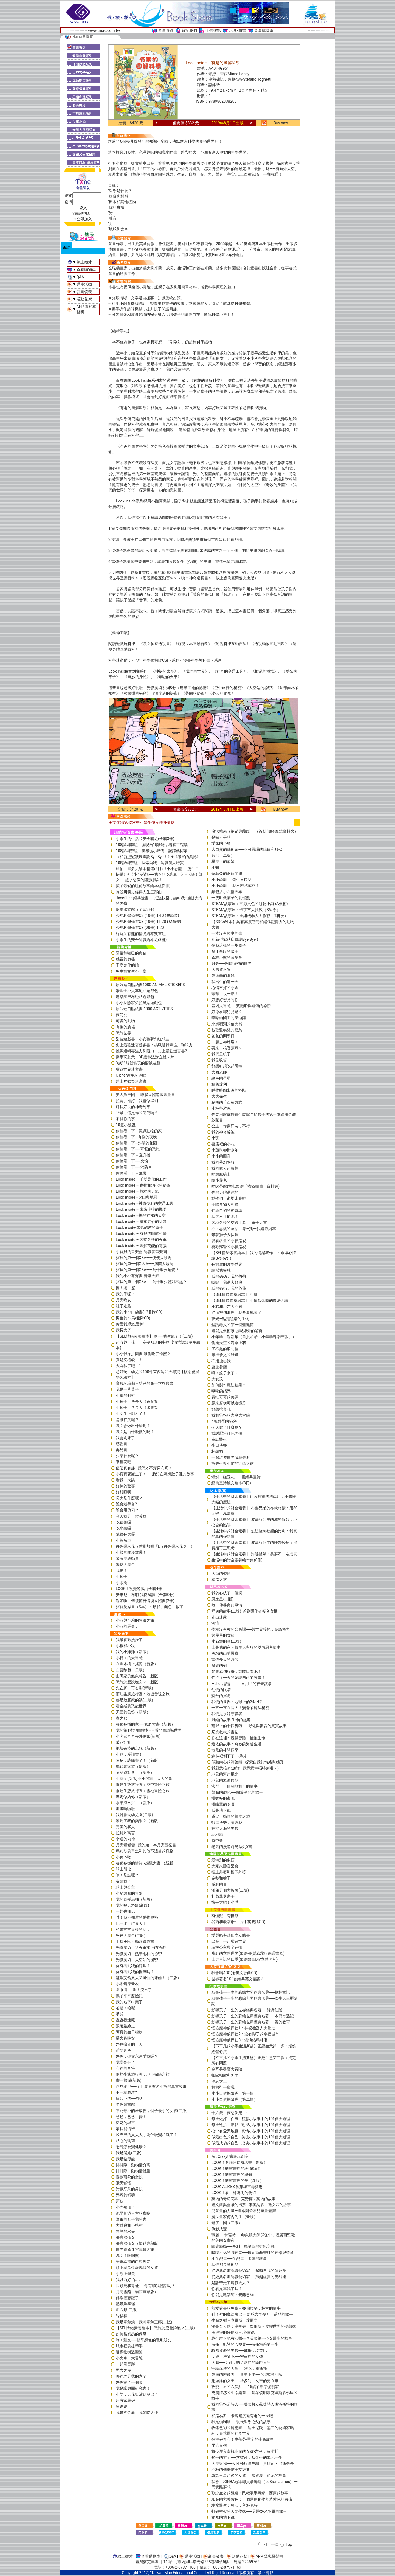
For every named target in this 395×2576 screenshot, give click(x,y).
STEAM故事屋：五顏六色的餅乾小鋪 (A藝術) (249, 903)
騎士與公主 (125, 1887)
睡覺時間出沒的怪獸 (228, 1090)
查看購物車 (263, 30)
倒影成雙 (219, 2229)
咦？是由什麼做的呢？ (135, 1431)
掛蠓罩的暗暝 (223, 1804)
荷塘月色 (123, 2050)
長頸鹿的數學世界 (226, 1264)
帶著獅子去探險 (224, 1234)
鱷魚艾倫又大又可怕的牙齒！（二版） (148, 1978)
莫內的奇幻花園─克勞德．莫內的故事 (243, 2198)
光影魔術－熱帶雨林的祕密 (139, 1953)
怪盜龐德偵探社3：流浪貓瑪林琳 (239, 2040)
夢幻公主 (123, 1015)
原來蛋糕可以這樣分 (228, 1403)
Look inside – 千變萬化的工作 (141, 1179)
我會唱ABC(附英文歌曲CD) (234, 1973)
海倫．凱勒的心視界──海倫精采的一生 (244, 2344)
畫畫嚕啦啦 (125, 1809)
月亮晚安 (123, 1300)
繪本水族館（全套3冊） (136, 909)
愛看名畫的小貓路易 (228, 1240)
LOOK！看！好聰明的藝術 (233, 2192)
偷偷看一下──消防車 (134, 1167)
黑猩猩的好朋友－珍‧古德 (233, 2332)
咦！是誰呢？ (127, 1875)
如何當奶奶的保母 (131, 2334)
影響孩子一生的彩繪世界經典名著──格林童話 (250, 1992)
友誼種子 (123, 1881)
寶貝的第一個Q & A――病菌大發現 (144, 1264)
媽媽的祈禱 (125, 2195)
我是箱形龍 (125, 2159)
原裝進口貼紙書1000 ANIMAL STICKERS (150, 984)
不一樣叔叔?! (127, 2092)
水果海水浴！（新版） (135, 1802)
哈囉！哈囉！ (127, 2008)
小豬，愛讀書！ (129, 1754)
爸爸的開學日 (223, 1036)
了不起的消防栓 (224, 1349)
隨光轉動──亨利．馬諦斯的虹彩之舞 (243, 2246)
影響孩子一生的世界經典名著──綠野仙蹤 (246, 2010)
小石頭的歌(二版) (226, 1641)
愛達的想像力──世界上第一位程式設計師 (246, 2374)
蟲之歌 (121, 1718)
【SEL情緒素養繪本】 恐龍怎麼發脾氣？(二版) (155, 2328)
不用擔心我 (221, 1361)
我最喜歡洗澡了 (129, 1639)
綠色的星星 (221, 1078)
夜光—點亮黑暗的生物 (230, 1318)
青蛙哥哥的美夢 (224, 1397)
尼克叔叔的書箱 (224, 1732)
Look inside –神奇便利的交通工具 (144, 1203)
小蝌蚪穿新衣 (127, 1984)
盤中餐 (217, 1840)
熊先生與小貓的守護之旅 (232, 1463)
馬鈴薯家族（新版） (133, 1766)
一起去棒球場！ (224, 1042)
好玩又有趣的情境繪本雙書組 (141, 933)
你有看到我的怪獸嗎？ (135, 1972)
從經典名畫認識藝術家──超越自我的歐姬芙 (248, 2270)
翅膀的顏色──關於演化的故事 (237, 1792)
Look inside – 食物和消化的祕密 (143, 1185)
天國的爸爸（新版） (133, 1712)
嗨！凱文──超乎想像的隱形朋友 (143, 2340)
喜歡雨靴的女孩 (129, 2177)
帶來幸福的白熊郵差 (133, 2261)
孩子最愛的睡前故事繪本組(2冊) (143, 886)
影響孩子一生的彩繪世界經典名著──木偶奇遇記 (252, 2016)
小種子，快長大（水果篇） (139, 1407)
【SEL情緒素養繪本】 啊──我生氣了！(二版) (154, 1336)
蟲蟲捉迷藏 (125, 2020)
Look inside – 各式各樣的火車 (141, 1239)
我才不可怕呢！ (224, 1216)
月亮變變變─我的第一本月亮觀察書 (146, 1845)
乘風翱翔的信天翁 (226, 1024)
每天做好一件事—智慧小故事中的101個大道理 (250, 2119)
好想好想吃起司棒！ (228, 1066)
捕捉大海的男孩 (224, 1828)
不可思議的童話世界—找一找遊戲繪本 (243, 1228)
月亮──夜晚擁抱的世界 (231, 963)
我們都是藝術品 (224, 2264)
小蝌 (215, 867)
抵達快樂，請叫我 (226, 1822)
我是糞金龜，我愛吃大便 (137, 2412)
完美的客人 (125, 1827)
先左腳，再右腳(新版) (134, 1688)
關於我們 (189, 30)
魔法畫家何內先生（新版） (234, 2217)
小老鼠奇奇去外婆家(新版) (138, 1736)
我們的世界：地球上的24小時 (236, 1701)
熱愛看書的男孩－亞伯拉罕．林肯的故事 (246, 2308)
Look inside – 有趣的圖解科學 (141, 1233)
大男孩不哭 (221, 969)
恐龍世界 (123, 1033)
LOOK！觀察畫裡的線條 (231, 2174)
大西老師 (219, 1072)
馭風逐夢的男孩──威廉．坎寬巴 (239, 2350)
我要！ (121, 1570)
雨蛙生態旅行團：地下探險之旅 (143, 2074)
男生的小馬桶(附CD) (133, 1318)
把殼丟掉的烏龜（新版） (137, 1748)
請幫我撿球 (221, 1270)
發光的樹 (219, 1665)
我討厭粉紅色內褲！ (228, 1433)
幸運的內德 (125, 1839)
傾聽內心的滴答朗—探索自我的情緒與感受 (247, 1762)
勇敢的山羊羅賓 (224, 1653)
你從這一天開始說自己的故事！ (238, 1677)
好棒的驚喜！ (127, 1486)
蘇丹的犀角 (221, 1695)
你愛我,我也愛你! (130, 1324)
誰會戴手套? (126, 1504)
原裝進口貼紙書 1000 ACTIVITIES (144, 1009)
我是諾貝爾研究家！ (133, 2388)
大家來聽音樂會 (224, 1866)
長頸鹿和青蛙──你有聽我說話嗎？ (145, 2285)
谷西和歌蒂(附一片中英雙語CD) (238, 1922)
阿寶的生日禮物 (129, 2032)
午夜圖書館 (125, 2104)
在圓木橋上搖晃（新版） (137, 1664)
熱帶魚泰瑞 (125, 2304)
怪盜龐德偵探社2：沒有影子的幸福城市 (245, 2034)
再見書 (121, 1450)
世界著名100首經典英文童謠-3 (237, 1979)
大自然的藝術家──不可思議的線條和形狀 (246, 849)
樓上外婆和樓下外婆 (228, 1872)
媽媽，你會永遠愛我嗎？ (137, 2056)
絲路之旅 (219, 1579)
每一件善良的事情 (226, 1605)
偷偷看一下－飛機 (131, 1173)
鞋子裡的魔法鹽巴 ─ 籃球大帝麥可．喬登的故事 (252, 2314)
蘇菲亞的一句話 (129, 2098)
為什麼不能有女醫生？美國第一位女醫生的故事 (251, 2338)
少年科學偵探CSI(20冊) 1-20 (140, 927)
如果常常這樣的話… (132, 1929)
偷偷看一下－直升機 (133, 1155)
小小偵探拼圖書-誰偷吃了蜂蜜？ (143, 1354)
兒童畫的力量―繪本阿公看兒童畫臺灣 (243, 2211)
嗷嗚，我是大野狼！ (228, 1282)
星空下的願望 (223, 861)
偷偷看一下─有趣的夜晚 (136, 1137)
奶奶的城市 (125, 2122)
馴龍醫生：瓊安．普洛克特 (234, 2505)
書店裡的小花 (223, 1144)
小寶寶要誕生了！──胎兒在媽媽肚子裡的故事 (155, 1474)
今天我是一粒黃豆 (131, 1516)
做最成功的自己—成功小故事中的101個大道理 (250, 2143)
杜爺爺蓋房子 (223, 1896)
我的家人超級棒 (224, 1168)
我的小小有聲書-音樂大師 (137, 1276)
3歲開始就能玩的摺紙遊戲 (138, 1063)
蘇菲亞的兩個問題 (226, 873)
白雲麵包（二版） (131, 1670)
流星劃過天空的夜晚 (133, 2213)
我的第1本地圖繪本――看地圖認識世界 (149, 1730)
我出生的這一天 (224, 981)
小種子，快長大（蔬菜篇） (139, 1401)
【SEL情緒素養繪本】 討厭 (234, 1294)
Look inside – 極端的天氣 (137, 1191)
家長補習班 (125, 2128)
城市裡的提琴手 (129, 2346)
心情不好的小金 (224, 987)
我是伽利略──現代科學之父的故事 (241, 2422)
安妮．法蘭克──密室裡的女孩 (237, 2356)
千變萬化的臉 (127, 965)
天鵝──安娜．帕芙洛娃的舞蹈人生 (241, 2362)
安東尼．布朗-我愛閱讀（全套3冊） (146, 1594)
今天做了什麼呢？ (226, 1427)
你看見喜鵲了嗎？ (226, 2288)
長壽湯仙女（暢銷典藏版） (139, 2243)
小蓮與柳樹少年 (224, 1150)
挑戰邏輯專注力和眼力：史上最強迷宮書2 (151, 1051)
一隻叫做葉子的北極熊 (230, 897)
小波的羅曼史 (127, 1626)
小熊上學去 (125, 2273)
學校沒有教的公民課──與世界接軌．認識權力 (250, 1629)
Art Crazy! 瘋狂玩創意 (229, 2156)
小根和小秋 (125, 1646)
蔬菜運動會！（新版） (135, 1772)
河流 (215, 1623)
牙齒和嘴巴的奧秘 (131, 953)
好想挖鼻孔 (221, 1409)
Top (289, 2544)
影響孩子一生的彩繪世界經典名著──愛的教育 (250, 2022)
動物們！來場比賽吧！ (230, 1198)
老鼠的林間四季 (224, 1750)
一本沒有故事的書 (226, 933)
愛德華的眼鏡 (223, 975)
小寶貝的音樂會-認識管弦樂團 (141, 1251)
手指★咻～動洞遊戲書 (135, 1941)
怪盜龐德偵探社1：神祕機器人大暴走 (243, 2028)
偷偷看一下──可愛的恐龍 (138, 1149)
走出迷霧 (219, 1617)
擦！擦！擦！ (127, 1288)
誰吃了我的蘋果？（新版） (139, 1821)
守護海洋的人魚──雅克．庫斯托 (239, 2368)
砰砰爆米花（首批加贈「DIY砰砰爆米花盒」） (155, 1546)
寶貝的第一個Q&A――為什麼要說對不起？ (151, 1282)
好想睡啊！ (125, 1492)
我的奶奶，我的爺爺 (228, 1288)
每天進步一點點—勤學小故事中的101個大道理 (250, 2125)
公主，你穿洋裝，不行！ (232, 1126)
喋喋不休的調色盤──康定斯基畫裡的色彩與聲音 (252, 2252)
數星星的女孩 (223, 1635)
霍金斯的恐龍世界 (131, 1706)
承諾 (119, 2014)
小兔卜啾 (123, 1857)
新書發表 (84, 292)
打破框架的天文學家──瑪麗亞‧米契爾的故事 (249, 2511)
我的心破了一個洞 (226, 1593)
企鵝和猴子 (221, 1878)
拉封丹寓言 (125, 1833)
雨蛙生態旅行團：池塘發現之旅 (143, 1694)
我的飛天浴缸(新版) (132, 1905)
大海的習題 (221, 1573)
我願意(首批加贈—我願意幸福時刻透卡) (245, 1768)
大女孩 (217, 1379)
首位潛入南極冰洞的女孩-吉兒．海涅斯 (244, 2451)
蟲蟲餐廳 (219, 1367)
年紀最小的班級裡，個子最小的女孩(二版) (152, 2110)
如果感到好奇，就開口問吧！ (236, 1671)
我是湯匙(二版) (129, 2153)
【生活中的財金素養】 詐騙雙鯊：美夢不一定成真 (254, 1554)
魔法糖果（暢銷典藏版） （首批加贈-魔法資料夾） (254, 831)
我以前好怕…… (128, 2279)
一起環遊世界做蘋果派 (230, 1457)
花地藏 (217, 1834)
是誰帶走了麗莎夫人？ (230, 2282)
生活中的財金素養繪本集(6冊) (237, 1560)
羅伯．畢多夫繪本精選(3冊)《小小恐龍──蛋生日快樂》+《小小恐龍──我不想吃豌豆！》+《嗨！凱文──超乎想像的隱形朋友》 (159, 874)
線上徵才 (84, 262)
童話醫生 (219, 1439)
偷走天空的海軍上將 (228, 1343)
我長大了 (123, 1330)
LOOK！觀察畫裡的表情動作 (235, 2168)
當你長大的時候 (224, 1659)
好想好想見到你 (224, 1000)
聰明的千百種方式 (226, 1102)
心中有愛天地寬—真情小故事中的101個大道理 (250, 2131)
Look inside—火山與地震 (136, 1197)
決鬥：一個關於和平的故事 (234, 1786)
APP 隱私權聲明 (269, 2556)
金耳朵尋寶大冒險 (226, 2069)
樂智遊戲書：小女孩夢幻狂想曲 (143, 1039)
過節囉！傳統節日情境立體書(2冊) (145, 1601)
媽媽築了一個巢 (129, 2382)
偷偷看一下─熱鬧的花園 (136, 1143)
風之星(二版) (222, 1599)
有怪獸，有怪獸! (225, 1916)
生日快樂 (219, 1445)
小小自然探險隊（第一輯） (234, 2093)
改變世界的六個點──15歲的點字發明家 (245, 2386)
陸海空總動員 (127, 1558)
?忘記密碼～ (83, 213)
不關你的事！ (127, 1119)
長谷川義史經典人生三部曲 (139, 892)
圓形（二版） (223, 855)
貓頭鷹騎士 (221, 1174)
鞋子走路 (123, 1306)
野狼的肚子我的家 (131, 2219)
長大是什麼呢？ (129, 1498)
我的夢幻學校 (223, 1162)
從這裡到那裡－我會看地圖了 (236, 1312)
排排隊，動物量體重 (133, 2171)
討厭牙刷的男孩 (129, 2189)
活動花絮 (84, 299)
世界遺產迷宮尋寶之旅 (135, 2249)
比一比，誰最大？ (131, 1923)
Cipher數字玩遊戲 (131, 1075)
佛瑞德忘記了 (127, 2298)
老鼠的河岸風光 (224, 1774)
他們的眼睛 (221, 1689)
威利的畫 (219, 1884)
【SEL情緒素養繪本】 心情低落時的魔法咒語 (249, 1300)
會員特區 (165, 30)
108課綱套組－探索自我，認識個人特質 (150, 863)
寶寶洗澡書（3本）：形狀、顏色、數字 (149, 1607)
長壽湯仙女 (125, 2237)
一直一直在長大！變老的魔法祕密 (240, 1708)
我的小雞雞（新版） (133, 1652)
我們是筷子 (221, 1054)
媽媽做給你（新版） (133, 1796)
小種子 (121, 1576)
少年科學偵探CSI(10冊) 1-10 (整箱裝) (147, 915)
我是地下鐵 (221, 1810)
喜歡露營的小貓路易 (228, 1247)
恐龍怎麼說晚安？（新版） (139, 1682)
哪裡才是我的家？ (131, 2376)
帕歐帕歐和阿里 (224, 2075)
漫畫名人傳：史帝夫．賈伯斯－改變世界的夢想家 (253, 2326)
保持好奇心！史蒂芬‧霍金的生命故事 (242, 2439)
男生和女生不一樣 (131, 971)
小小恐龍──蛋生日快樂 (231, 879)
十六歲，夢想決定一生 (230, 2113)
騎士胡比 (123, 1869)
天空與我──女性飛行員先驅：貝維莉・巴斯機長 (252, 2463)
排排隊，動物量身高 (133, 2165)
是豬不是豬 (221, 837)
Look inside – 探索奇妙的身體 (141, 1221)
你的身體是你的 (224, 1192)
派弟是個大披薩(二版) (230, 1890)
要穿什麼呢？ (127, 1456)
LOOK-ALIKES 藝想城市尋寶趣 (237, 2186)
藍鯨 (119, 2201)
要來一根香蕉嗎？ (226, 1048)
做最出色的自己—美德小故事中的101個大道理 (250, 2137)
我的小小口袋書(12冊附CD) (139, 1312)
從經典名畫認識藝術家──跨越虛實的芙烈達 (248, 2276)
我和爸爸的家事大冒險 (230, 1415)
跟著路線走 (125, 2026)
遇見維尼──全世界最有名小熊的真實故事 (151, 2086)
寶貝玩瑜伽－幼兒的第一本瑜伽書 (144, 1383)
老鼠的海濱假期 (224, 1780)
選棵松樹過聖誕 (129, 2352)
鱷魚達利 (219, 1084)
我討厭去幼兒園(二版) (134, 1815)
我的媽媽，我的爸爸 (228, 1276)
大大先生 (219, 1096)
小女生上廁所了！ (131, 1413)
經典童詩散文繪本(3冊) (231, 1483)
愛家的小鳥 (221, 843)
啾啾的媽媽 (221, 1391)
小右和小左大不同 (226, 1306)
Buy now (281, 123)
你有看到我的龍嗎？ (133, 1965)
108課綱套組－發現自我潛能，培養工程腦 (152, 844)
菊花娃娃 (123, 1742)
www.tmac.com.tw (104, 30)
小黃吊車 (123, 1540)
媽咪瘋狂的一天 (129, 2044)
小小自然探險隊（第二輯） (234, 2099)
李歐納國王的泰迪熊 (228, 1018)
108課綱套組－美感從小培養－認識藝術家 (152, 851)
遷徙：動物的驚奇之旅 (230, 1816)
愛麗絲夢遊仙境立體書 (230, 1935)
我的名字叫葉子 (129, 2002)
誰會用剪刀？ (127, 1510)
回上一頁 (271, 2544)
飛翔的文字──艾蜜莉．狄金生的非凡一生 (246, 2457)
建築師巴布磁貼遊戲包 (135, 997)
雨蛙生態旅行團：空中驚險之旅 (143, 1784)
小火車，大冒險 (129, 2358)
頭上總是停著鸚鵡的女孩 (137, 2267)
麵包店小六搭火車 (226, 891)
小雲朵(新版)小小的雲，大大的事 (144, 1778)
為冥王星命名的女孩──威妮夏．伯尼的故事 (248, 2475)
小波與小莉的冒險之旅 (135, 1620)
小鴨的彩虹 (125, 1395)
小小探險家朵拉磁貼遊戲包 (139, 1003)
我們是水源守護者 (226, 1714)
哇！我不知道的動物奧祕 (137, 1917)
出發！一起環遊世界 (228, 1941)
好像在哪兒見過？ (226, 1012)
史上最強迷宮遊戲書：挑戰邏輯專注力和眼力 (154, 1045)
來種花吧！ (125, 1462)
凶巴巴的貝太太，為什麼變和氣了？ (146, 2135)
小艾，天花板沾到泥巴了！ (139, 2394)
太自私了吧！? (128, 1366)
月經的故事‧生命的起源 (231, 1720)
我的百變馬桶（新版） (135, 1899)
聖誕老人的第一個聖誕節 (232, 1324)
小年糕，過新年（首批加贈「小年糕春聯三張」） (253, 1337)
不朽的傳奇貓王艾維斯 (230, 2469)
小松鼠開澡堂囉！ (131, 1552)
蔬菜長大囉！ (127, 1534)
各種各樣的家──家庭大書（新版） (145, 1724)
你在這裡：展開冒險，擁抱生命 (238, 1738)
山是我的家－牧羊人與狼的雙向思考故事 (246, 1647)
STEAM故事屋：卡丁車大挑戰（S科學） (245, 910)
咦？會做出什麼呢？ (133, 1425)
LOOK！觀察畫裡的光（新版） (237, 2180)
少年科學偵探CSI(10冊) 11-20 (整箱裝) (148, 921)
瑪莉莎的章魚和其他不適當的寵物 (144, 1851)
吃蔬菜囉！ (125, 1522)
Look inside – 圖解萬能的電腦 (141, 1245)
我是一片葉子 (127, 1389)
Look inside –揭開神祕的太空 (141, 1215)
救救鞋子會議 (223, 2087)
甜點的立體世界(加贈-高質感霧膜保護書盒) (247, 1953)
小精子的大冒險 (129, 1658)
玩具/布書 (237, 30)
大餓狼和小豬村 (129, 2225)
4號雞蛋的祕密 (224, 1421)
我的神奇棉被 (223, 1132)
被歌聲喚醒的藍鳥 (226, 1030)
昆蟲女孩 (219, 2445)
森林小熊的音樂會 (226, 957)
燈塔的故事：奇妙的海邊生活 (236, 1744)
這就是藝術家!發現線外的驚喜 (237, 1330)
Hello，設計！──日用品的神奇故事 (241, 1683)
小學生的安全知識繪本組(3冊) (141, 939)
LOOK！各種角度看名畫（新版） (239, 2162)
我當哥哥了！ (127, 2062)
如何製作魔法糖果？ (228, 1385)
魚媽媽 (121, 2406)
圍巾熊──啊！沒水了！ (136, 1990)
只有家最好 (125, 2400)
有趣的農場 (125, 1027)
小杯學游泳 (221, 1108)
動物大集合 (125, 1564)
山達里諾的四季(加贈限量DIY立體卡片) (244, 1959)
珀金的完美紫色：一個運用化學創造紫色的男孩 (251, 2499)
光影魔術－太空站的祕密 (137, 1959)
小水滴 (121, 1582)
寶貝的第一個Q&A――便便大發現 (143, 1257)
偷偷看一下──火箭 (132, 1161)
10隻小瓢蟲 (126, 1125)
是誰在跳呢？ (127, 1419)
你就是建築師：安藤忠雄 (232, 2295)
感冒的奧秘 (125, 959)
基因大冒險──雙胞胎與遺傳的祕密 (241, 1006)
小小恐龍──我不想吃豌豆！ (235, 885)
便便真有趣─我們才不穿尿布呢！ (144, 1468)
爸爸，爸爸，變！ (131, 2116)
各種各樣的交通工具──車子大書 (239, 1222)
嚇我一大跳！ (127, 1480)
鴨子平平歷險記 (129, 1996)
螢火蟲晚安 (125, 2038)
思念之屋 (123, 2370)
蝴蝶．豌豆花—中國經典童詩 (236, 1477)
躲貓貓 (121, 2316)
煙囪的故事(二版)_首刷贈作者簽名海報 (244, 1611)
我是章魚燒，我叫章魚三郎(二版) (144, 2322)
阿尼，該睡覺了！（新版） (139, 1760)
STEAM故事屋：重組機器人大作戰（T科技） (249, 916)
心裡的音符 (125, 2068)
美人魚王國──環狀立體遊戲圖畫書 (145, 1094)
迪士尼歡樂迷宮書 (131, 1081)
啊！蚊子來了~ (224, 1373)
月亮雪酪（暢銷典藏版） (137, 2292)
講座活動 (84, 284)
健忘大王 (219, 2081)
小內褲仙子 (125, 2207)
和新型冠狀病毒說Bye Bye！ (235, 939)
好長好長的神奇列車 (133, 1107)
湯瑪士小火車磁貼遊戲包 (137, 990)
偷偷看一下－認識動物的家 (139, 1131)
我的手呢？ (125, 1294)
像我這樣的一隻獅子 (228, 945)
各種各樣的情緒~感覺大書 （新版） (146, 1863)
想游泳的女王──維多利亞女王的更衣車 (244, 2380)
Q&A (80, 277)
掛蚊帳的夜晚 (223, 1798)
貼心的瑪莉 (125, 2141)
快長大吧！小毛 (224, 1902)
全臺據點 (213, 30)
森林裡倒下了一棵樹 (228, 1756)
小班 (215, 1138)
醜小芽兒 (219, 1180)
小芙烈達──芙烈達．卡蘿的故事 (239, 2258)
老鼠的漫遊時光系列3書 (231, 1846)
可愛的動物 (125, 1021)
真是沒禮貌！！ (129, 1360)
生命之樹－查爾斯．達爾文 (234, 2320)
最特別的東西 (223, 1860)
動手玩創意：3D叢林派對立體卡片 (145, 1057)
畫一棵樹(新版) (129, 2080)
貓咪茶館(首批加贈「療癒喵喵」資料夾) (245, 1186)
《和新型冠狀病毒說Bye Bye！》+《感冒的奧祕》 (158, 857)
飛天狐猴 (123, 2183)
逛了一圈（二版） (226, 2223)
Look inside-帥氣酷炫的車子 (139, 1227)
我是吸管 (219, 1060)
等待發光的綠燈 (224, 1355)
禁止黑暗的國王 (224, 951)
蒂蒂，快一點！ (224, 993)
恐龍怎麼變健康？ (131, 2147)
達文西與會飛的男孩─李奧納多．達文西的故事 (251, 2205)
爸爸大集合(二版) (130, 1935)
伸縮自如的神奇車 (226, 1210)
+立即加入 (83, 219)
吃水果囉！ (125, 1528)
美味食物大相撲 (224, 1204)
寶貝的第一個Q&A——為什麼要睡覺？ (147, 1270)
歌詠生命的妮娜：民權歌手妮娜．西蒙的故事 (249, 2493)
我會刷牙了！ (127, 1438)
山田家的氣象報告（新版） (139, 1676)
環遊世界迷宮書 (129, 1069)
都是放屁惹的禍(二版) (134, 1700)
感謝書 (121, 1444)
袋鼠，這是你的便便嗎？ (137, 1113)
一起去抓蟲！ (127, 1911)
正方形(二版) (127, 2310)
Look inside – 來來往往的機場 (141, 1209)
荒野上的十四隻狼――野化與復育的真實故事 (249, 1726)
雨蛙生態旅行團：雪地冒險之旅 (143, 1790)
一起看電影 (125, 2364)
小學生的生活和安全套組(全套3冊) (145, 838)
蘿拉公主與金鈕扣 (226, 1947)
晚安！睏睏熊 (127, 2255)
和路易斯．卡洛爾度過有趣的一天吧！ (244, 2416)
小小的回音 (221, 1156)
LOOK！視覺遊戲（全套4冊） (141, 1588)
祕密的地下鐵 (223, 2517)
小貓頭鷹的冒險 (129, 1893)
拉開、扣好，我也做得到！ (139, 1101)
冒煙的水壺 (125, 2231)
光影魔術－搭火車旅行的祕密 (141, 1947)
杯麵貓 (217, 1451)
